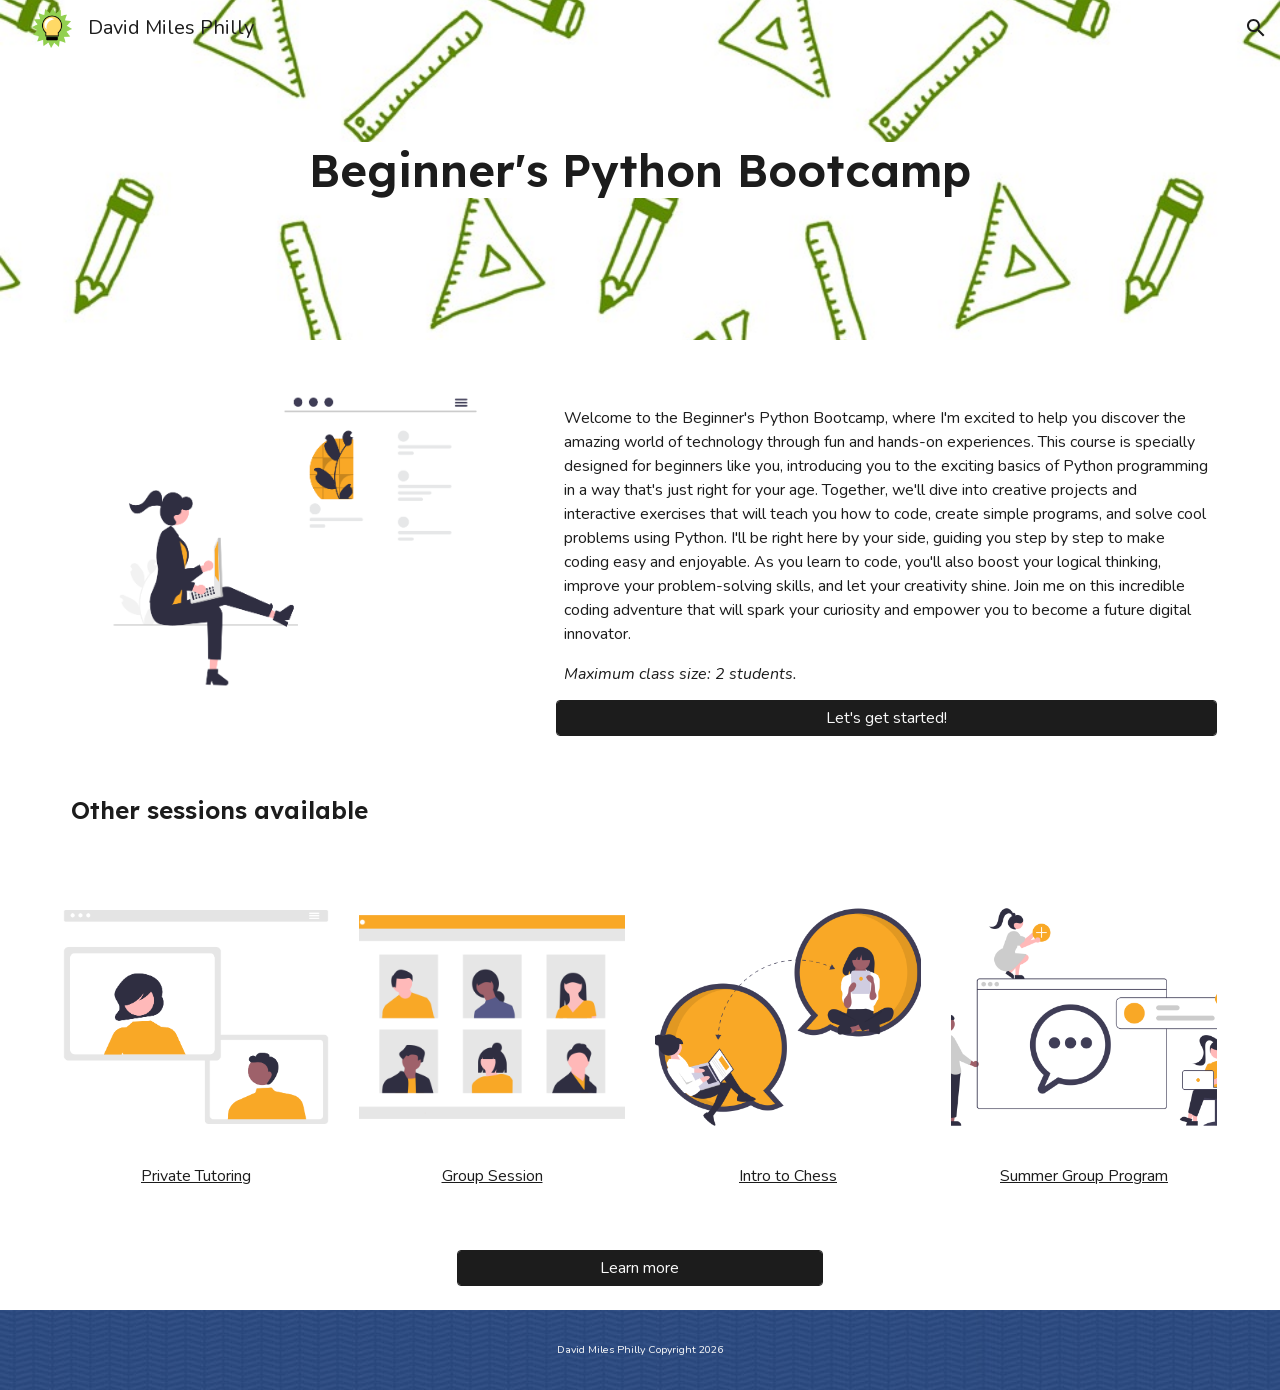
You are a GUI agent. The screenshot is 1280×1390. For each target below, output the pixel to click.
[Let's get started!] (886, 718)
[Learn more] (639, 1268)
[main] (640, 170)
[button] (1256, 28)
